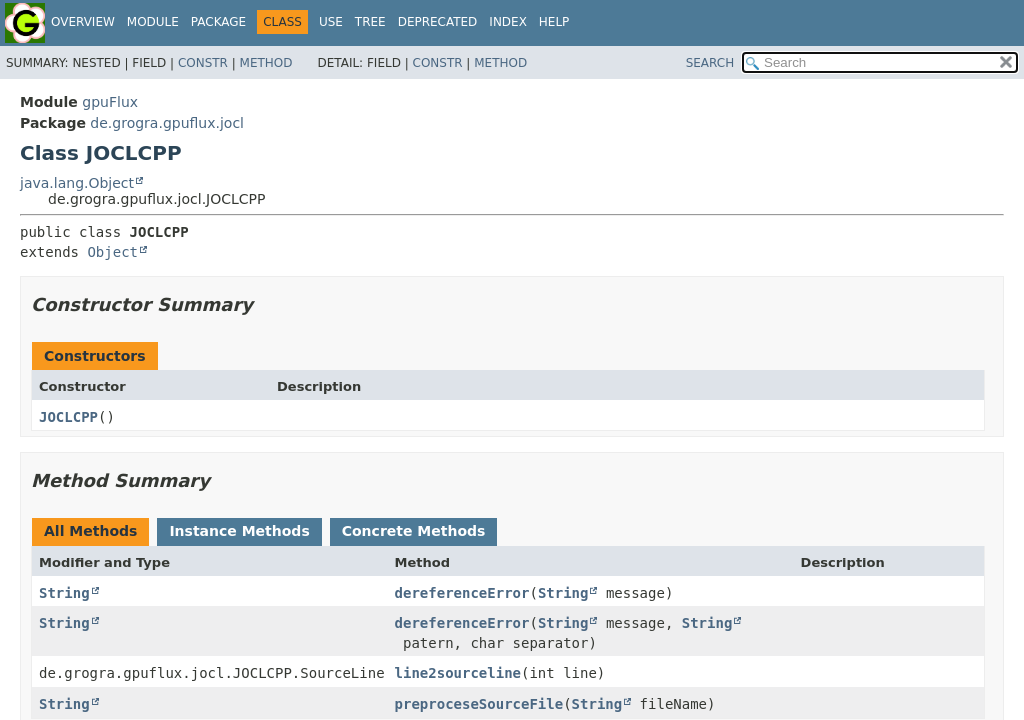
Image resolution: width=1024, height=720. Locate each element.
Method (266, 63)
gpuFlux (110, 102)
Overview (83, 22)
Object (112, 252)
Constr (203, 63)
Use (331, 22)
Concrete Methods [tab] (414, 531)
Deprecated (438, 22)
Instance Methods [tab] (239, 531)
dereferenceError (462, 593)
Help (554, 22)
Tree (370, 22)
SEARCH (710, 63)
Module (153, 22)
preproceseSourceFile (479, 704)
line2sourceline (458, 673)
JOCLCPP (68, 417)
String (64, 593)
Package (218, 22)
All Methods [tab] (90, 531)
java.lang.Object (77, 183)
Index (508, 22)
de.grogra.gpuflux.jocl (167, 123)
